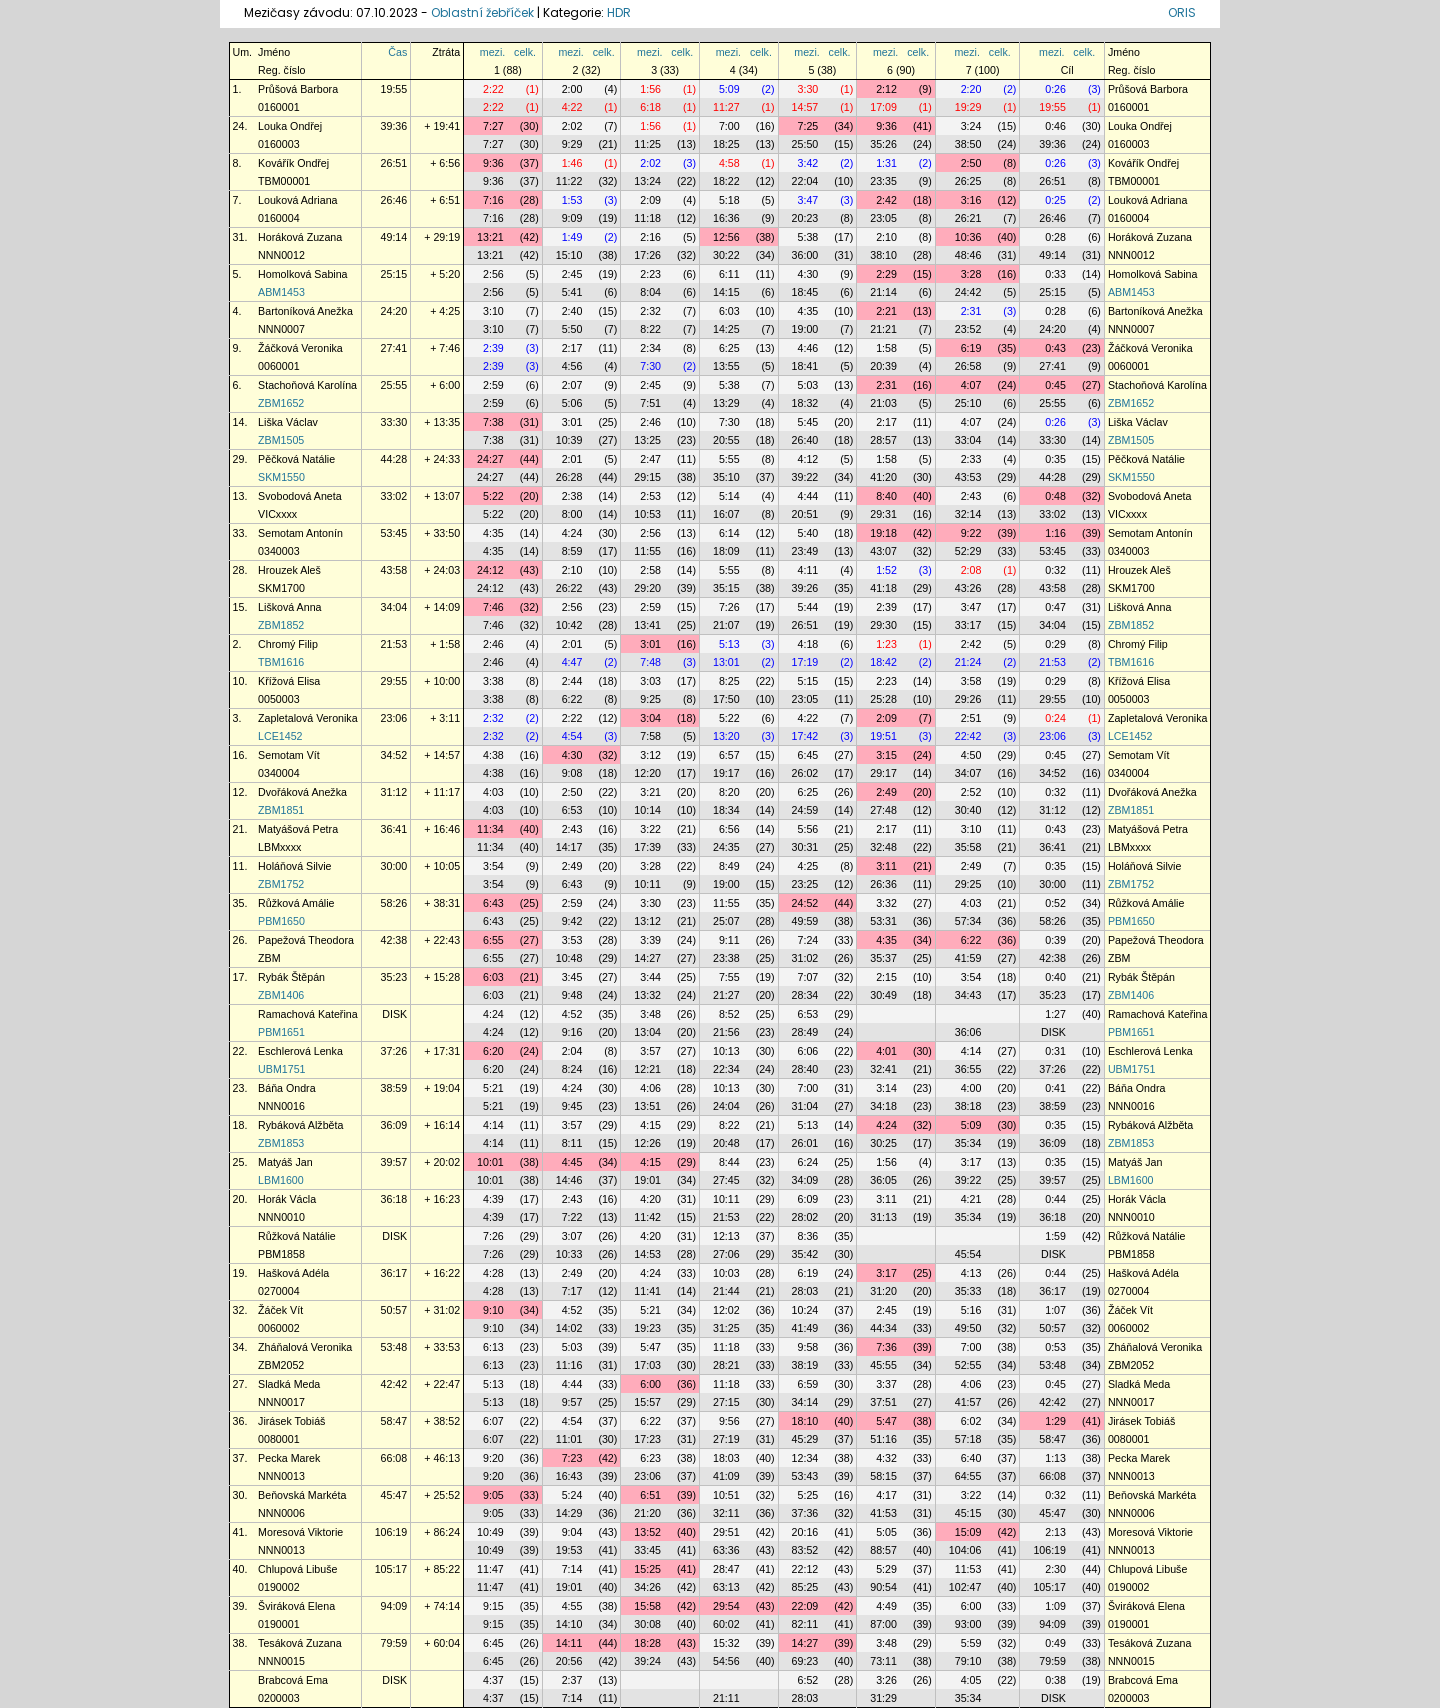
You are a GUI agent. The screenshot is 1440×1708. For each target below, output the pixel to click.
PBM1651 (281, 1032)
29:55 (394, 681)
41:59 (968, 958)
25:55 (394, 385)
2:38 (572, 496)
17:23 (647, 1439)
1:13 (1055, 1458)
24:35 (726, 847)
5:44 (808, 607)
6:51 (650, 1495)
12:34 (805, 1458)
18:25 (726, 144)
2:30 (1055, 1569)
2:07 (572, 385)
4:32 (886, 1458)
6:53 (572, 810)
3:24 (971, 126)
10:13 (726, 1051)
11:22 (569, 181)
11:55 (647, 551)
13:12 (647, 921)
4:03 (493, 792)
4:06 (650, 1088)
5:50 (572, 329)
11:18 (647, 218)
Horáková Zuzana (300, 237)
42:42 (394, 1384)
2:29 (886, 274)
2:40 (572, 311)
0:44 (1055, 1199)
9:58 (808, 1347)
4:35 (808, 311)
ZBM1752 (281, 884)
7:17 (572, 1291)
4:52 (572, 1014)
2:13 (1055, 1532)
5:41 (572, 292)
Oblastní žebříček (482, 12)
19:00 (805, 329)
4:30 (808, 274)
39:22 (805, 477)
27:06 (726, 1254)
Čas (397, 52)
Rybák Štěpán (291, 977)
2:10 (886, 237)
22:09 (805, 1606)
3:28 (971, 274)
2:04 (572, 1051)
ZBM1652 (281, 403)
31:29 (883, 1698)
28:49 (805, 1032)
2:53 (650, 496)
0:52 (1055, 903)
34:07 (968, 773)
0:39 (1055, 940)
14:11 (569, 1643)
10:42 (569, 625)
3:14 (886, 1088)
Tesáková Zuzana (300, 1643)
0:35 (1055, 459)
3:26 (886, 1680)
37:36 (805, 1513)
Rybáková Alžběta (300, 1125)
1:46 (572, 163)
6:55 (493, 940)
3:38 (493, 681)
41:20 (883, 477)
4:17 (886, 1495)
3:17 (971, 1162)
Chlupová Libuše (297, 1569)
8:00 (572, 514)
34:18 (883, 1106)
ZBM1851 (281, 810)
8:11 (572, 1143)
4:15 (650, 1125)
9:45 (572, 1106)
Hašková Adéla (293, 1273)
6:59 (808, 1384)
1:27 (1055, 1014)
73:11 (883, 1661)
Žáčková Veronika (300, 348)
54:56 (726, 1661)
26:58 (968, 366)
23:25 (805, 884)
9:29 (572, 144)
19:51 (883, 736)
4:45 (572, 1162)
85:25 (805, 1587)
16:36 (726, 218)
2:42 (886, 200)
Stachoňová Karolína (307, 385)
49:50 (968, 1328)
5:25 (808, 1495)
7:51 (650, 403)
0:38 (1055, 1680)
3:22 (650, 829)
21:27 (726, 995)
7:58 (650, 736)
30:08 (647, 1624)
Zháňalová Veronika (305, 1347)
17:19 (805, 662)
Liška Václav (288, 422)
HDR (619, 12)
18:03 (726, 1458)
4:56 (572, 366)
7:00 (729, 126)
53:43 (805, 1476)
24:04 (726, 1106)
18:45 (805, 292)
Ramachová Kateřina (308, 1014)
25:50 (805, 144)
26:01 (805, 1143)
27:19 (726, 1439)
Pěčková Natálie (296, 459)
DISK (394, 1014)
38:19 (805, 1365)
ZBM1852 (281, 625)
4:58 (729, 163)
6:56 (729, 829)
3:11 (886, 866)
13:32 (647, 995)
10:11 (647, 884)
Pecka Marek (289, 1458)
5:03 (808, 385)
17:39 (647, 847)
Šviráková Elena (296, 1606)
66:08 (394, 1458)
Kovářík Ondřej (293, 163)
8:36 (808, 1236)
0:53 (1055, 1347)
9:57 (572, 1402)
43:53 (968, 477)
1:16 (1055, 533)
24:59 (805, 810)
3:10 (493, 311)
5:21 (493, 1088)
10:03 (726, 1273)
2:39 (493, 348)
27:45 (726, 1180)
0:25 (1055, 200)
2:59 (493, 385)
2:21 (886, 311)
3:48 (650, 1014)
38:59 (394, 1088)
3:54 (493, 866)
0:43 (1055, 348)
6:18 (650, 107)
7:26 (729, 607)
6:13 (493, 1347)
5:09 (729, 89)
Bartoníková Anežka (305, 311)
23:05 (883, 218)
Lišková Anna (289, 607)
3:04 (650, 718)
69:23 (805, 1661)
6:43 (572, 884)
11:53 (968, 1569)
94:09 (394, 1606)
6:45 (808, 755)
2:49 (886, 792)
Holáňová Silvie (294, 866)
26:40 (805, 440)
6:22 (572, 699)
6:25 (729, 348)
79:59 (394, 1643)
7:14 (572, 1569)
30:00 (394, 866)
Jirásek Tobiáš (291, 1421)
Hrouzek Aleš (289, 570)
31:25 (726, 1328)
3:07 (572, 1236)
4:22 (572, 107)
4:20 (650, 1199)
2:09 (650, 200)
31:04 (805, 1106)
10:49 (490, 1532)
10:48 (569, 958)
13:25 (647, 440)
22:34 (726, 1069)
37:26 (394, 1051)
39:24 (647, 1661)
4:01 (886, 1051)
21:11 (726, 1698)
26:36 (883, 884)
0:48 (1055, 496)
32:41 (883, 1069)
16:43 (569, 1476)
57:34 (968, 921)
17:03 (647, 1365)
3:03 (650, 681)
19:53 (569, 1550)
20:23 (805, 218)
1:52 (886, 570)
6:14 (729, 533)
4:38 (493, 755)
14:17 (569, 847)
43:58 (394, 570)
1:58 (886, 348)
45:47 (394, 1495)
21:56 (726, 1032)
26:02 (805, 773)
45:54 (968, 1254)
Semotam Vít (289, 755)
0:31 (1055, 1051)
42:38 (394, 940)
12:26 (647, 1143)
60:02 (726, 1624)
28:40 (805, 1069)
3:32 (886, 903)
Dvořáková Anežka (302, 792)
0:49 (1055, 1643)
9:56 (729, 1421)
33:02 (394, 496)
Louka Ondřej (290, 126)
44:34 (883, 1328)
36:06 (968, 1032)
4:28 (493, 1273)
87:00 (883, 1624)
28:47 (726, 1569)
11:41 (647, 1291)
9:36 (886, 126)
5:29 (886, 1569)
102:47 (965, 1587)
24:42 (968, 292)
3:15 (886, 755)
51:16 (883, 1439)
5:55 (729, 459)
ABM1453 (281, 292)
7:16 (493, 200)
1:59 (1055, 1236)
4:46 (808, 348)
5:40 (808, 533)
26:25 (968, 181)
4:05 (971, 1680)
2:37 (572, 1680)
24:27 (490, 459)
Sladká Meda (289, 1384)
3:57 (650, 1051)
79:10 (968, 1661)
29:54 (726, 1606)
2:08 (971, 570)
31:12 (394, 792)
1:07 (1055, 1310)
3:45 (572, 977)
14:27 (647, 958)
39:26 (805, 588)
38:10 (883, 255)
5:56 (808, 829)
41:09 (726, 1476)
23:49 (805, 551)
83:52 (805, 1550)
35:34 (968, 1143)
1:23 (886, 644)
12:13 (726, 1236)
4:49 (886, 1606)
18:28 (647, 1643)
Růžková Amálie (296, 903)
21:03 (883, 403)
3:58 (971, 681)
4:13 (971, 1273)
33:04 (968, 440)
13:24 (647, 181)
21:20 (647, 1513)
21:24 (968, 662)
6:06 (808, 1051)
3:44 (650, 977)
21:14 (883, 292)
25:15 (394, 274)
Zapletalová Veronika (308, 718)
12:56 (726, 237)
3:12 (650, 755)
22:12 (805, 1569)
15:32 (726, 1643)
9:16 (572, 1032)
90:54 (883, 1587)
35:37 (883, 958)
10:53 (647, 514)
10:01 (490, 1162)
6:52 (808, 1680)
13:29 (726, 403)
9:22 (971, 533)
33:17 (968, 625)
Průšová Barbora (298, 89)
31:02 (805, 958)
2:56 (493, 274)
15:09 (968, 1532)
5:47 (650, 1347)
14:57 (805, 107)
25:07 (726, 921)
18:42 (883, 662)
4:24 (572, 533)
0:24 (1055, 718)
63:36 (726, 1550)
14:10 (569, 1624)
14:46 (569, 1180)
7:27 (493, 126)
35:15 (726, 588)
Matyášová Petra (298, 829)
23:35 (883, 181)
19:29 (968, 107)
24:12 (490, 570)
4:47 (572, 662)
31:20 (883, 1291)
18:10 (805, 1421)
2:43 (971, 496)
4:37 (493, 1680)
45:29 (805, 1439)
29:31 (883, 514)
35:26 (883, 144)
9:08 (572, 773)
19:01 (647, 1180)
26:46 (394, 200)
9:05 (493, 1495)
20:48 (726, 1143)
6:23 (650, 1458)
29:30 (883, 625)
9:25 (650, 699)
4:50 (971, 755)
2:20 (971, 89)
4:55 (572, 1606)
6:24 (808, 1162)
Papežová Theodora (306, 940)
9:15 (493, 1606)
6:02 (971, 1421)
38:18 (968, 1106)
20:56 (569, 1661)
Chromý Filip (288, 644)
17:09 (883, 107)
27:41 (394, 348)
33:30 (394, 422)
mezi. (492, 52)
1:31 (886, 163)
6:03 (729, 311)
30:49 (883, 995)
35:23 (394, 977)
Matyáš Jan (285, 1162)
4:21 (971, 1199)
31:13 (883, 1217)
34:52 (394, 755)
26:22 (569, 588)
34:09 (805, 1180)
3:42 (808, 163)
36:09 (394, 1125)
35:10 (726, 477)
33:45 (647, 1550)
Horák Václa (287, 1199)
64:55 (968, 1476)
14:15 (726, 292)
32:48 (883, 847)
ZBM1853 (281, 1143)
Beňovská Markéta (302, 1495)
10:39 (569, 440)
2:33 (971, 459)
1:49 (572, 237)
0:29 (1055, 644)
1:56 (650, 89)
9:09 (572, 218)
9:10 (493, 1310)
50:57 (394, 1310)
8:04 (650, 292)
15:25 (647, 1569)
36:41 (394, 829)
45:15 (968, 1513)
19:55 (394, 89)
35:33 (968, 1291)
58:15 (883, 1476)
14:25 (726, 329)
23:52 (968, 329)
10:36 (968, 237)
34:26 (647, 1587)
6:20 (493, 1051)
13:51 (647, 1106)
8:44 (729, 1162)
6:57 (729, 755)
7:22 (572, 1217)
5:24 (572, 1495)
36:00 (805, 255)
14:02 (569, 1328)
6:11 (729, 274)
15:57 (647, 1402)
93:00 (968, 1624)
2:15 (886, 977)
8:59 (572, 551)
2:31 (971, 311)
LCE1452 (280, 736)
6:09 (808, 1199)
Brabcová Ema (293, 1680)
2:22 (493, 89)
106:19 (391, 1532)
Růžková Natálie (297, 1236)
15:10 (569, 255)
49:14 (394, 237)
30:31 (805, 847)
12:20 (647, 773)
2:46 (650, 422)
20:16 (805, 1532)
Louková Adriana (297, 200)
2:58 (650, 570)
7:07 (808, 977)
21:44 (726, 1291)
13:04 (647, 1032)
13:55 (726, 366)
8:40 (886, 496)
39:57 (394, 1162)
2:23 (650, 274)
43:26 (968, 588)
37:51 (883, 1402)
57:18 (968, 1439)
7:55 (729, 977)
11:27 (726, 107)
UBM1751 (281, 1069)
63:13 (726, 1587)
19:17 (726, 773)
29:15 (647, 477)
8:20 (729, 792)
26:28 (569, 477)
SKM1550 (281, 477)
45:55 (883, 1365)
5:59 (971, 1643)
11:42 (647, 1217)
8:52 (729, 1014)
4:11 (808, 570)
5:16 (971, 1310)
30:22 (726, 255)
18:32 (805, 403)
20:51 (805, 514)
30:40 (968, 810)
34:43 (968, 995)
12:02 (726, 1310)
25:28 (883, 699)
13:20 (726, 736)
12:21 (647, 1069)
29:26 (968, 699)
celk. (525, 52)
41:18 (883, 588)
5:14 (729, 496)
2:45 (572, 274)
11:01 (569, 1439)
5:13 (729, 644)
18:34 (726, 810)
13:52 (647, 1532)
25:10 (968, 403)
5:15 (808, 681)
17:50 (726, 699)
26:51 (394, 163)
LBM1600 (281, 1180)
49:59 (805, 921)
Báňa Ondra (286, 1088)
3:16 (971, 200)
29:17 (883, 773)
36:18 (394, 1199)
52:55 (968, 1365)
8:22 (650, 329)
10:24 (805, 1310)
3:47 (808, 200)
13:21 (490, 237)
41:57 (968, 1402)
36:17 (394, 1273)
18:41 (805, 366)
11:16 (569, 1365)
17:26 (647, 255)
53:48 (394, 1347)
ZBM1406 (281, 995)
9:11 (729, 940)
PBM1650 (281, 921)
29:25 (968, 884)
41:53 (883, 1513)
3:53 (572, 940)
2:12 (886, 89)
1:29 (1055, 1421)
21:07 (726, 625)
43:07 (883, 551)
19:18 (883, 533)
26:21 (968, 218)
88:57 (883, 1550)
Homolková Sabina (302, 274)
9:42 (572, 921)
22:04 (805, 181)
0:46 (1055, 126)
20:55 (726, 440)
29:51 (726, 1532)
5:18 (729, 200)
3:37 (886, 1384)
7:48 (650, 662)
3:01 (572, 422)
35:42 (805, 1254)
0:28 (1055, 237)
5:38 (808, 237)
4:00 (971, 1088)
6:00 (650, 1384)
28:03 (805, 1291)
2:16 (650, 237)
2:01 (572, 459)
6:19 (971, 348)
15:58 (647, 1606)
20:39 (883, 366)
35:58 (968, 847)
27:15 (726, 1402)
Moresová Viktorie (300, 1532)
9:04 (572, 1532)
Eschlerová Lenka (300, 1051)
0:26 (1055, 89)
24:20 (394, 311)
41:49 (805, 1328)
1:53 (572, 200)
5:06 (572, 403)
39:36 (394, 126)
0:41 (1055, 1088)
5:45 (808, 422)
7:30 (650, 366)
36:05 (883, 1180)
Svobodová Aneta (300, 496)
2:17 (572, 348)
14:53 (647, 1254)
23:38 (726, 958)
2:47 (650, 459)
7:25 (808, 126)
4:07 (971, 385)
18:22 (726, 181)
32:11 (726, 1513)
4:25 (808, 866)
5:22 (493, 496)
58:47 (394, 1421)
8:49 (729, 866)
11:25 (647, 144)
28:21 (726, 1365)
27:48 (883, 810)
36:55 (968, 1069)
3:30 (808, 89)
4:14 (971, 1051)
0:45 (1055, 385)
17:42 (805, 736)
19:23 (647, 1328)
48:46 (968, 255)
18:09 (726, 551)
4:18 (808, 644)
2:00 (572, 89)
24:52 (805, 903)
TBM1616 (281, 662)
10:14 (647, 810)
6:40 (971, 1458)
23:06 (394, 718)
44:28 (394, 459)
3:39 (650, 940)
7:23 (572, 1458)
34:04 (394, 607)
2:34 (650, 348)
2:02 (572, 126)
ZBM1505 (281, 440)
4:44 (808, 496)
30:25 (883, 1143)
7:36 (886, 1347)
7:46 (493, 607)
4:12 (808, 459)
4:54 (572, 736)
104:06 (965, 1550)
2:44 (572, 681)
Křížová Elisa (289, 681)
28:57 (883, 440)
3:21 (650, 792)
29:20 (647, 588)
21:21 (883, 329)
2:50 (971, 163)
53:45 (394, 533)
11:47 (490, 1569)
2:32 (650, 311)
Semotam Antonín (300, 533)
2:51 (971, 718)
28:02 (805, 1217)
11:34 (490, 829)
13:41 (647, 625)
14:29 (569, 1513)
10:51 (726, 1495)
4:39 (493, 1199)
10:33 (569, 1254)
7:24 (808, 940)
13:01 (726, 662)
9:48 (572, 995)
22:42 (968, 736)
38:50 (968, 144)
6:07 (493, 1421)
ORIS (1182, 12)
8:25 (729, 681)
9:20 (493, 1458)
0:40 (1055, 977)
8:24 (572, 1069)
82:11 (805, 1624)
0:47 (1055, 607)
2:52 (971, 792)
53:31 (883, 921)
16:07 (726, 514)
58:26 (394, 903)
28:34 (805, 995)
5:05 (886, 1532)
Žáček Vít (280, 1310)
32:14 (968, 514)
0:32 (1055, 570)
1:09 (1055, 1606)
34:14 (805, 1402)
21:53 (394, 644)
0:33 (1055, 274)
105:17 (391, 1569)
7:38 (493, 422)
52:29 (968, 551)
